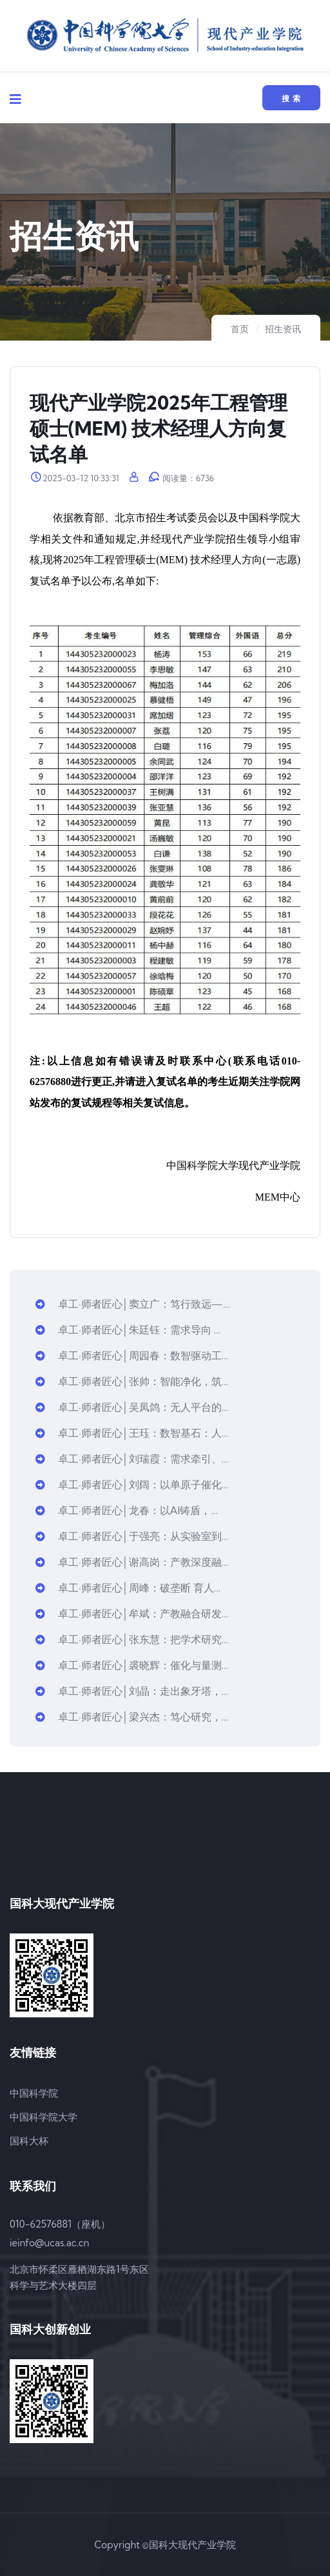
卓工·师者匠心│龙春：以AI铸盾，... (126, 1510)
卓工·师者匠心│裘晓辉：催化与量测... (131, 1665)
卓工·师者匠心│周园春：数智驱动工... (131, 1355)
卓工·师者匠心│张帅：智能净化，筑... (131, 1381)
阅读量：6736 (181, 478)
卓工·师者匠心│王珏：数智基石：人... (131, 1432)
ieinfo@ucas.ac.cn (49, 2243)
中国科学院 (34, 2093)
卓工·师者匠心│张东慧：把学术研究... (131, 1639)
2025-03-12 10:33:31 (75, 478)
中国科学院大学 (43, 2117)
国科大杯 (29, 2141)
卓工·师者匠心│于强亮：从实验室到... (131, 1536)
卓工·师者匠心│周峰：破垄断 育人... (127, 1587)
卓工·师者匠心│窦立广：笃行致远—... (132, 1303)
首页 (240, 329)
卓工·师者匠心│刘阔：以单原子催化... (131, 1484)
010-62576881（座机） (60, 2224)
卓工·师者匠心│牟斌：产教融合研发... (131, 1613)
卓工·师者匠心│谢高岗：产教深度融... (131, 1561)
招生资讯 (283, 329)
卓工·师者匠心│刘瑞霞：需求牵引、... (131, 1458)
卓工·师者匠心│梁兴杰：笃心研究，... (131, 1716)
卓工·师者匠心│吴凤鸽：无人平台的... (131, 1407)
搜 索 (291, 98)
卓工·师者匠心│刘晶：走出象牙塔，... (131, 1690)
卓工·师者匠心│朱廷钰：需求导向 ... (127, 1329)
